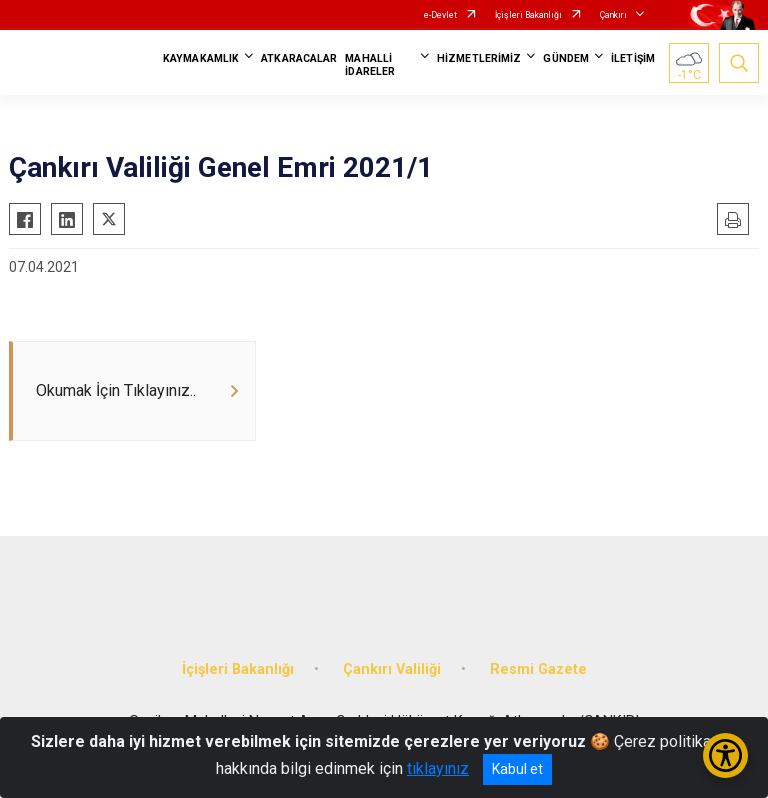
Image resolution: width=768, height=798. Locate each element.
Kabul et (517, 769)
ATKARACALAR (299, 58)
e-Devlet (440, 15)
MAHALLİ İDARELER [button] (370, 65)
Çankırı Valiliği (392, 669)
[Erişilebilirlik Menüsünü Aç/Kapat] (725, 755)
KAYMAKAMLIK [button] (201, 58)
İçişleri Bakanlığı (528, 15)
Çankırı (613, 15)
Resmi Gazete (538, 669)
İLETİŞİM (633, 58)
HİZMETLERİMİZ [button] (479, 58)
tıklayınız (438, 768)
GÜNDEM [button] (566, 58)
